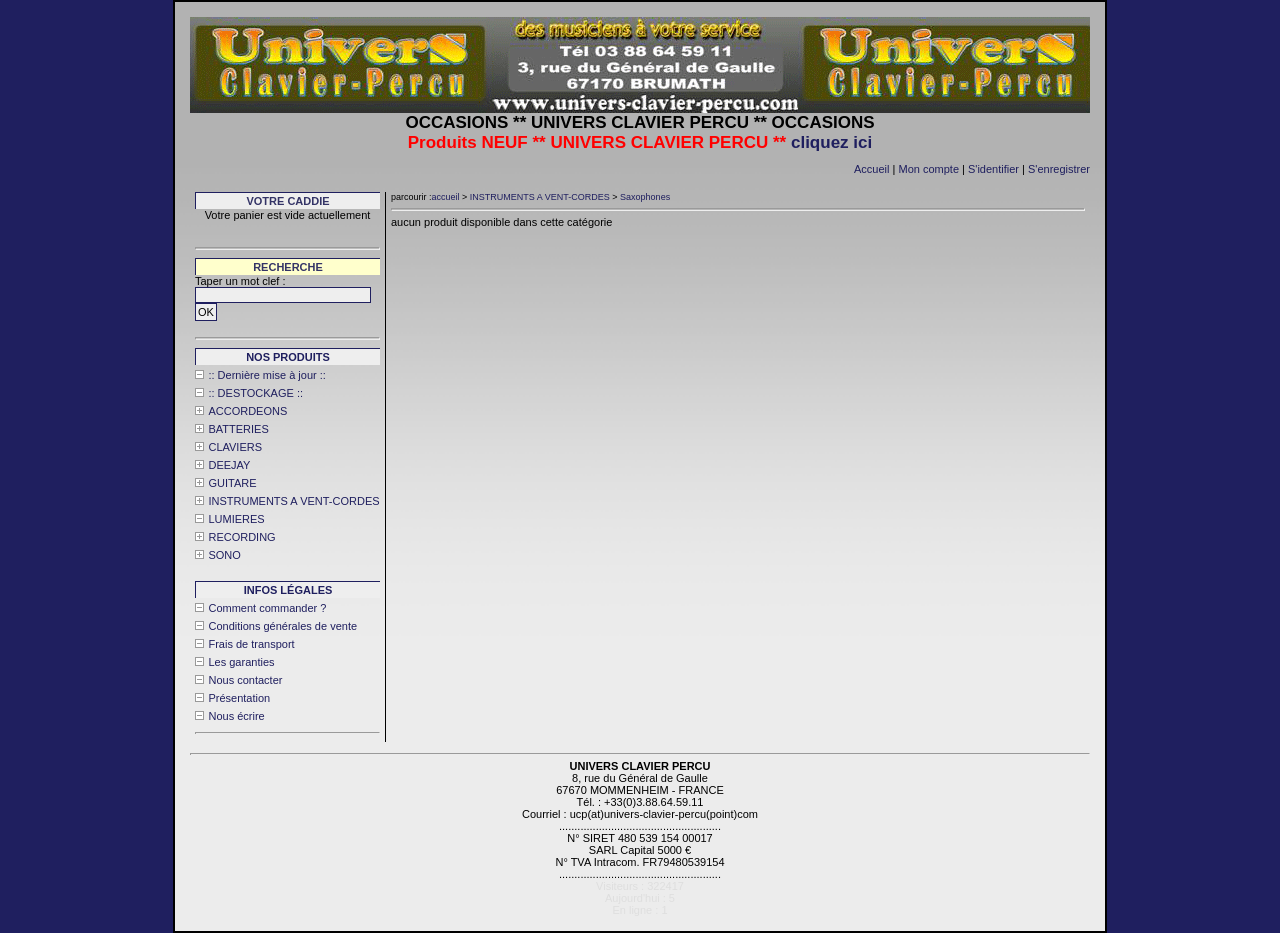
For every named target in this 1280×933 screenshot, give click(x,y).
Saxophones (645, 197)
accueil (446, 197)
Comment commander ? (267, 608)
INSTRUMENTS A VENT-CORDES (293, 501)
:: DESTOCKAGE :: (255, 393)
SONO (224, 555)
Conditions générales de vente (282, 626)
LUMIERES (236, 519)
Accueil (871, 169)
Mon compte (928, 169)
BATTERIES (238, 429)
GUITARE (232, 483)
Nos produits (288, 357)
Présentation (239, 698)
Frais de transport (251, 644)
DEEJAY (229, 465)
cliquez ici (831, 142)
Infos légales (288, 590)
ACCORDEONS (247, 411)
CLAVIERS (235, 447)
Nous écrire (236, 716)
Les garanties (241, 662)
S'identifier (993, 169)
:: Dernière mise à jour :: (266, 375)
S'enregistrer (1059, 169)
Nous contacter (245, 680)
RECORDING (241, 537)
